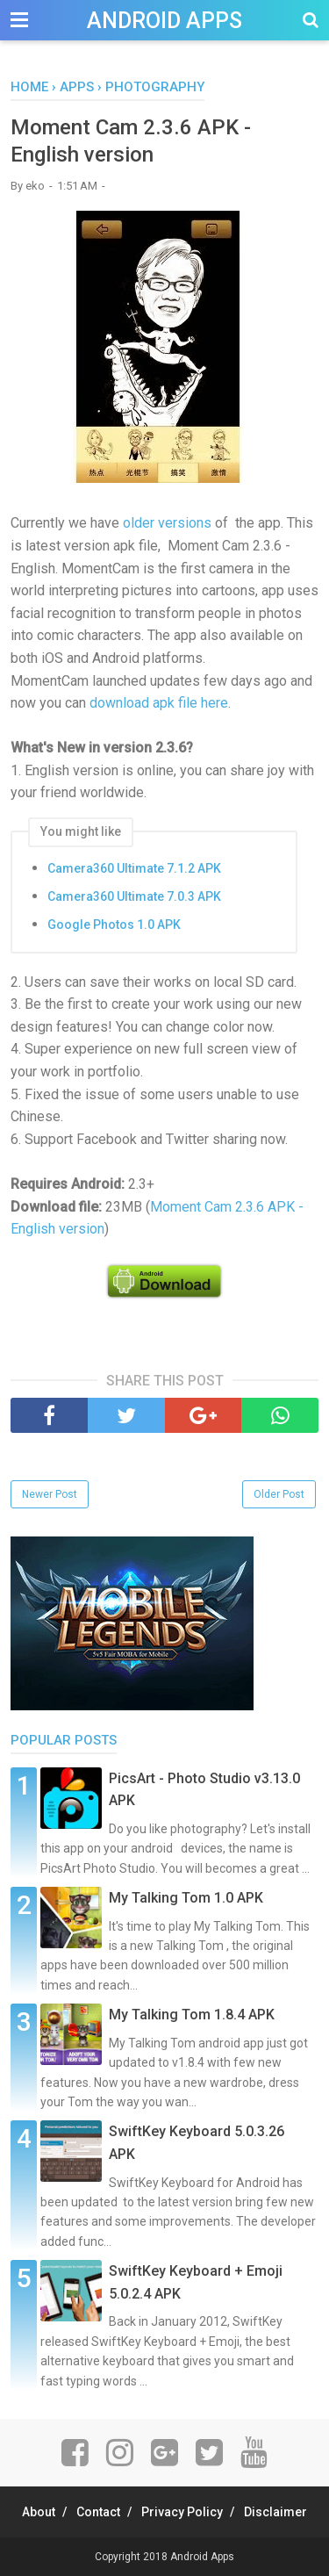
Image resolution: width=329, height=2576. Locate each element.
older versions (167, 522)
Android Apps (164, 20)
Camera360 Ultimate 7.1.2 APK (134, 868)
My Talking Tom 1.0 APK (186, 1897)
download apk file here (158, 702)
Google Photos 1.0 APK (114, 924)
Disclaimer (275, 2512)
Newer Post (49, 1494)
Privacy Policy (182, 2512)
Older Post (279, 1494)
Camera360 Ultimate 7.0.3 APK (134, 896)
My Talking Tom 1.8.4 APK (192, 2014)
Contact (98, 2512)
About (38, 2512)
